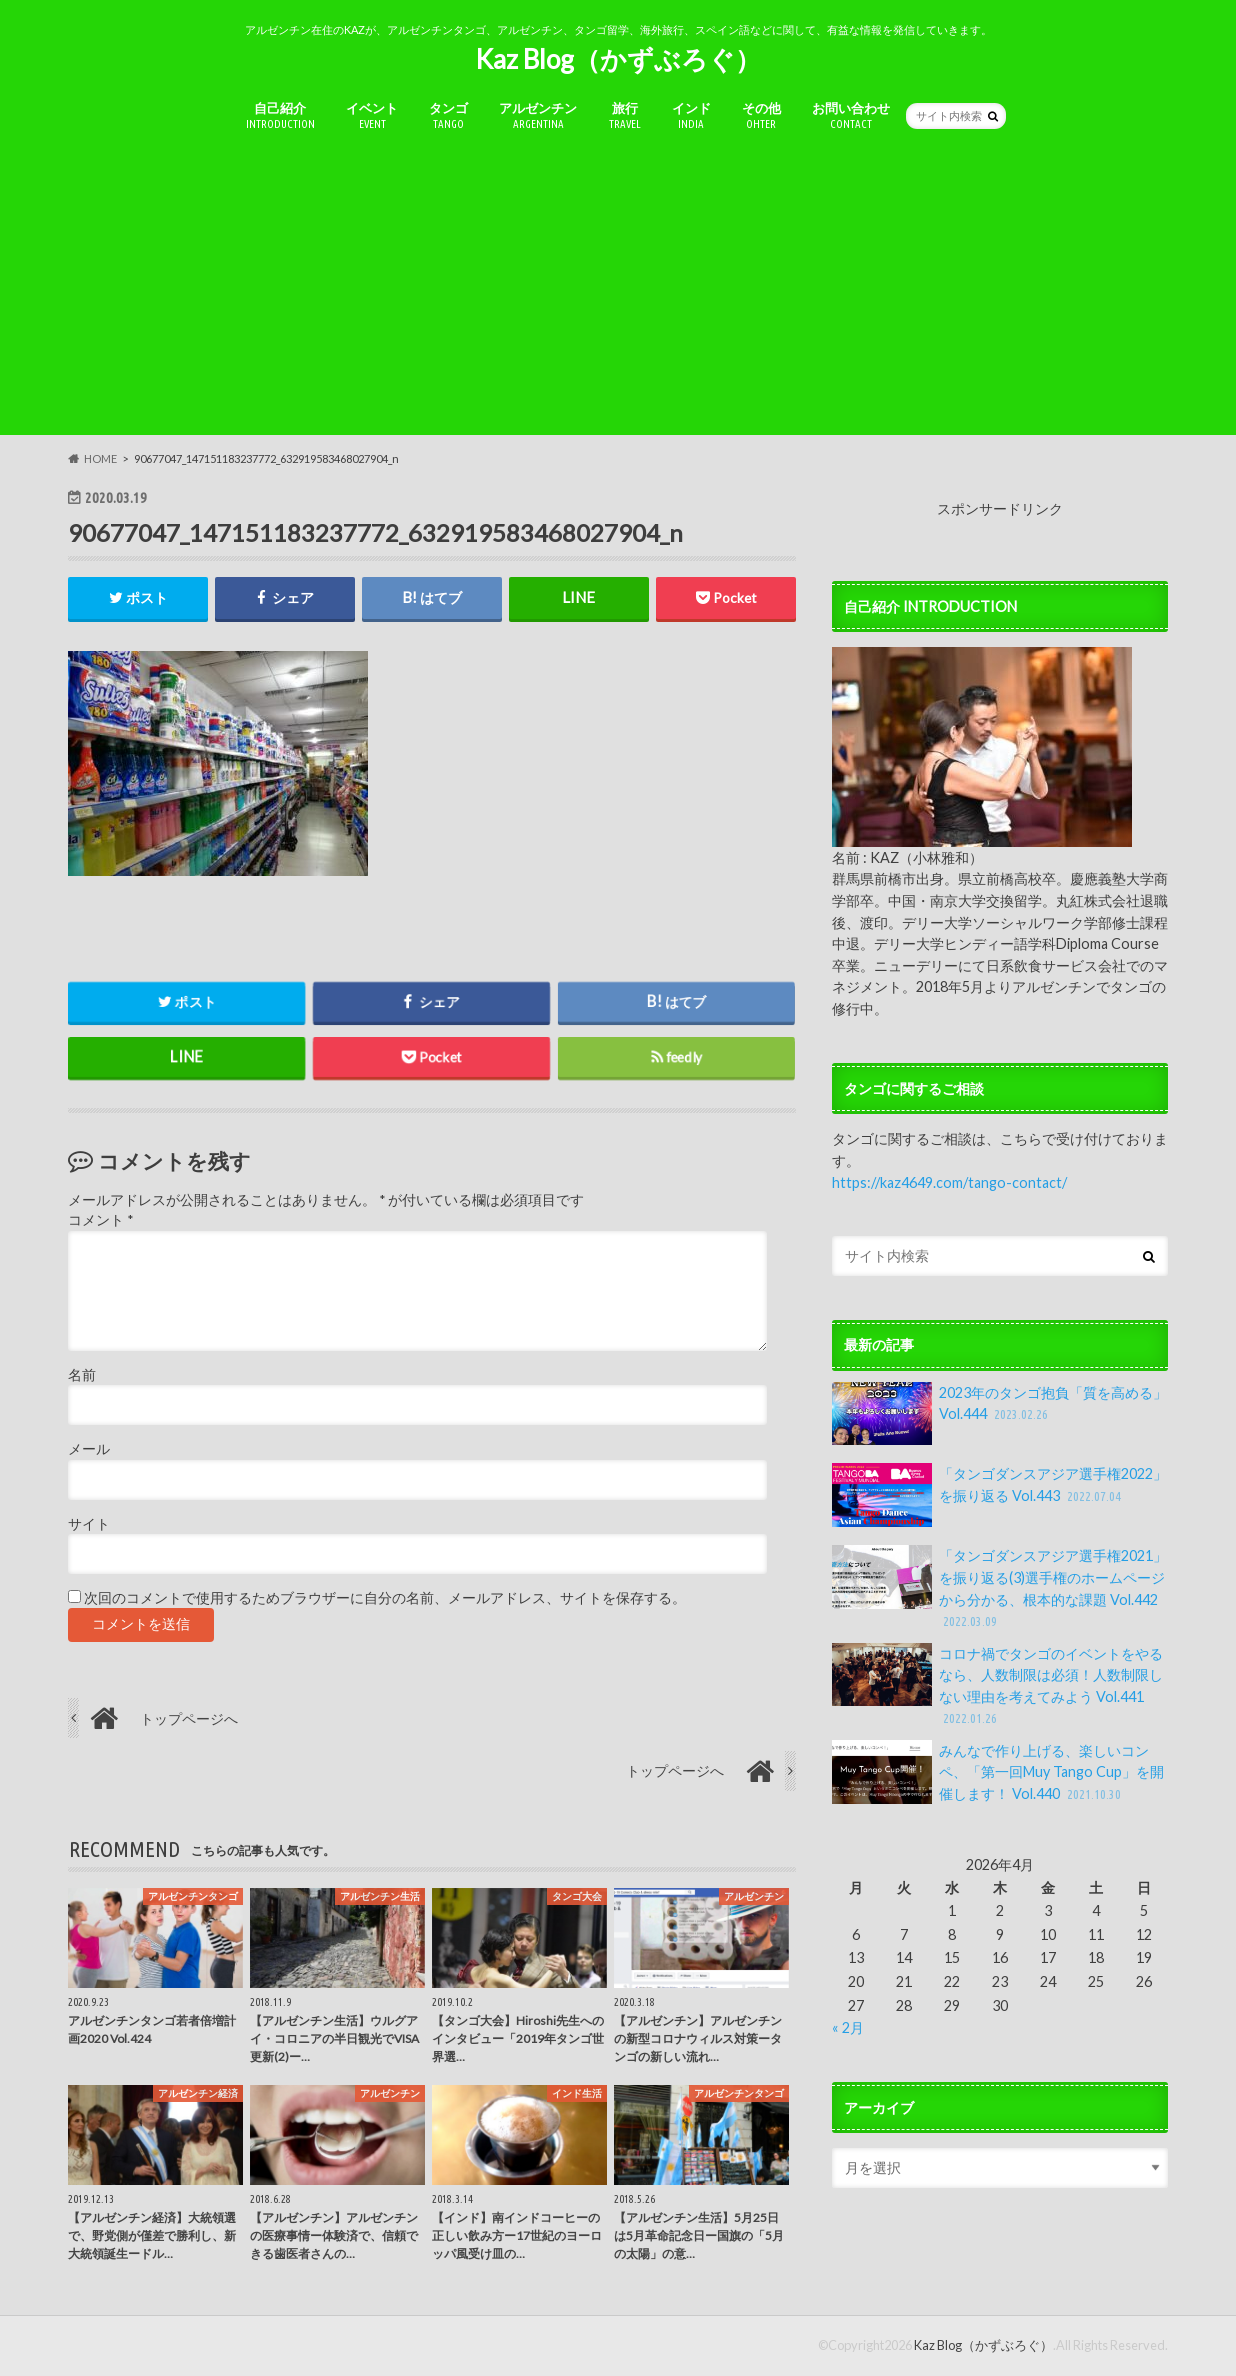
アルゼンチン (538, 115)
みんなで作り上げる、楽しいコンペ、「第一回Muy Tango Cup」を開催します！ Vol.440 (998, 1772)
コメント (100, 1221)
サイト (89, 1524)
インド (691, 115)
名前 (82, 1375)
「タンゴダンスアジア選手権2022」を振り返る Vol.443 (999, 1495)
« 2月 (848, 2027)
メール (89, 1450)
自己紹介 (280, 115)
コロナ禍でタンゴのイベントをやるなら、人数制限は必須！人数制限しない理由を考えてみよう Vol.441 (997, 1686)
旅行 (625, 115)
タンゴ (448, 115)
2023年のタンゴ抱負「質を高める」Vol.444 (999, 1414)
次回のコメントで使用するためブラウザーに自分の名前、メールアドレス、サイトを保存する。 (385, 1598)
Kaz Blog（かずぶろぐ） (618, 59)
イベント (372, 115)
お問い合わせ (851, 115)
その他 (761, 115)
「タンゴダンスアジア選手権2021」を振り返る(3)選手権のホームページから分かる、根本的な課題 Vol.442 (999, 1588)
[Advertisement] (618, 295)
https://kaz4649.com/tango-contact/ (949, 1182)
